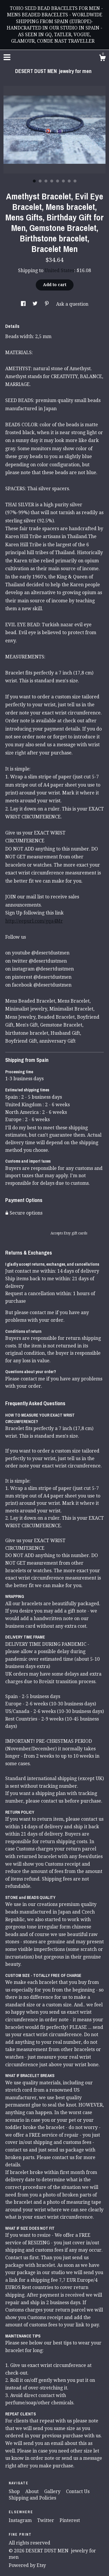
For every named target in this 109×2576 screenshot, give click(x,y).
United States (59, 270)
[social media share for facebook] (24, 304)
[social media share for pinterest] (47, 304)
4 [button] (51, 181)
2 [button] (40, 181)
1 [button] (34, 181)
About (32, 2491)
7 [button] (69, 181)
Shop (15, 2491)
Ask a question (72, 304)
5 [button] (57, 181)
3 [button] (45, 181)
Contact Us (78, 2491)
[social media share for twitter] (36, 304)
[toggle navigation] (6, 57)
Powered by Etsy (27, 2565)
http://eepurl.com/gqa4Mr (34, 921)
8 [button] (75, 181)
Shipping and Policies (32, 2498)
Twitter (46, 2520)
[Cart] (102, 58)
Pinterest (70, 2520)
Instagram (21, 2520)
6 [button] (63, 181)
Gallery (53, 2491)
